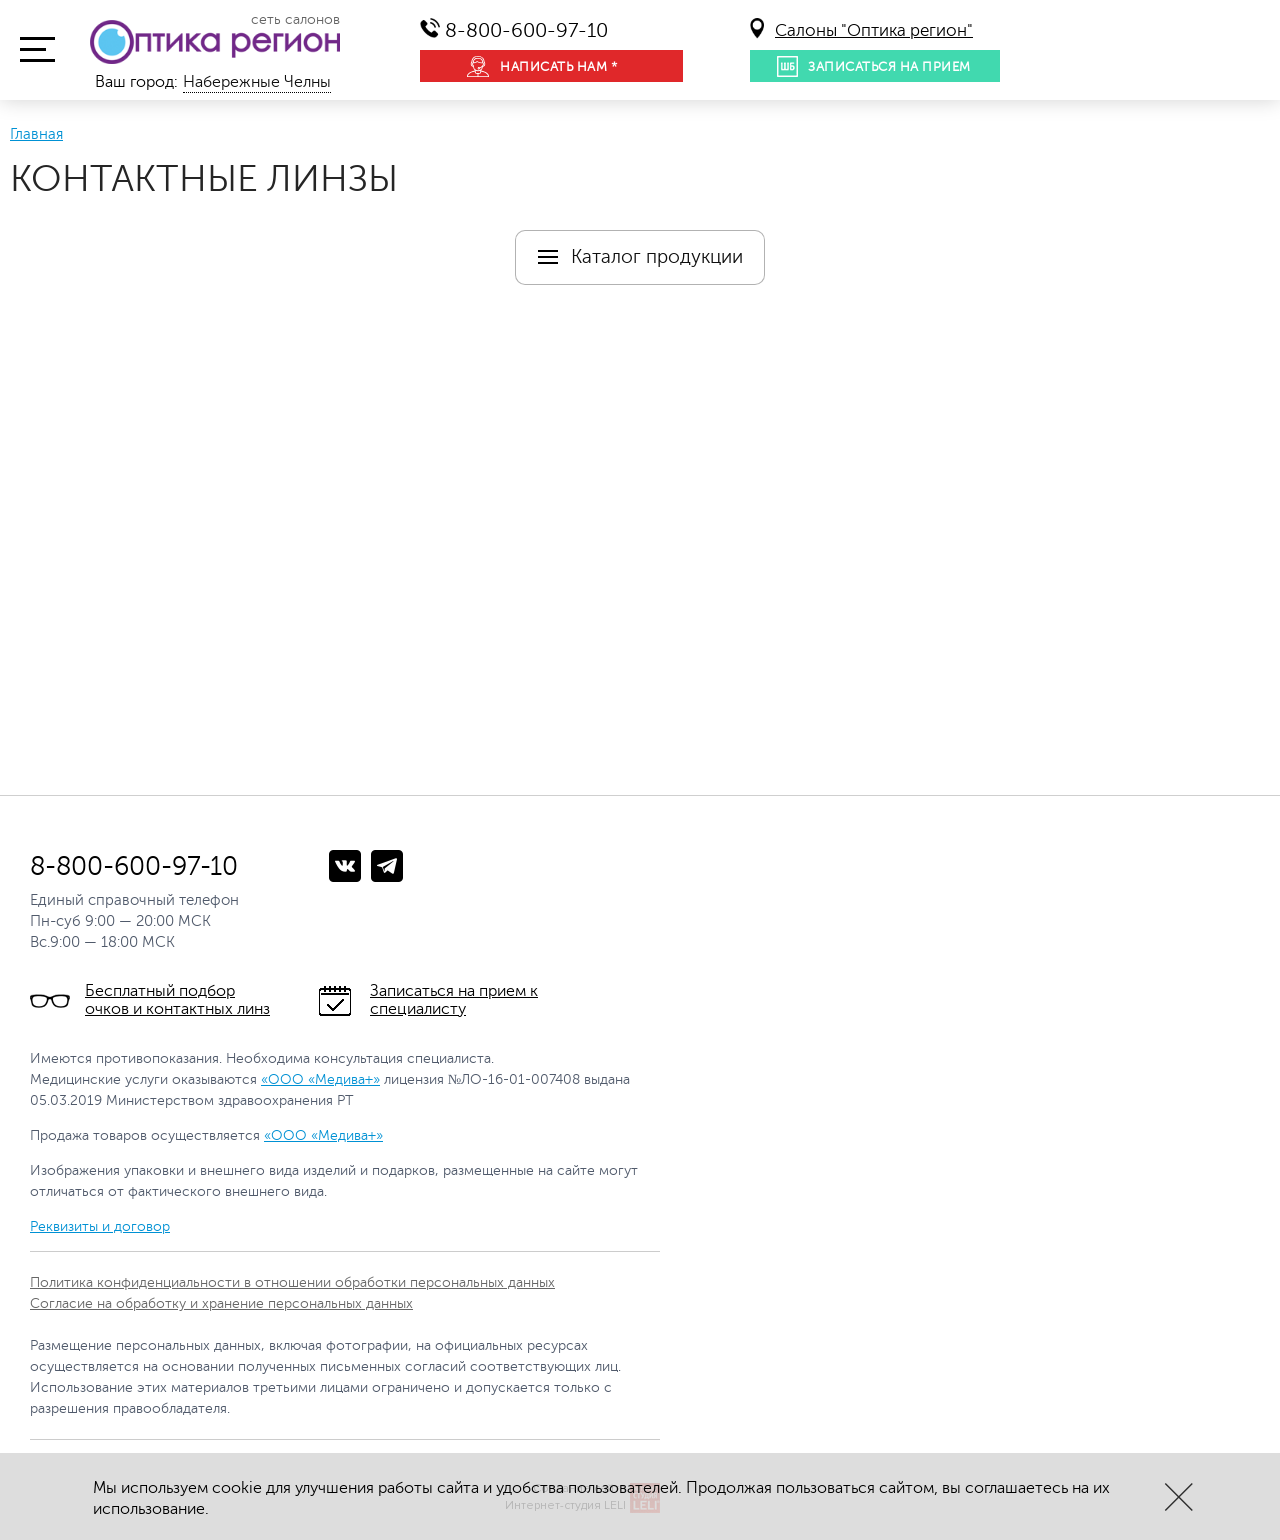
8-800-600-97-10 (526, 30)
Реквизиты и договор (100, 1226)
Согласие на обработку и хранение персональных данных (221, 1303)
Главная (36, 134)
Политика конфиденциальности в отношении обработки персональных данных (292, 1282)
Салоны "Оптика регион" (874, 30)
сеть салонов (295, 20)
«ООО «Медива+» (320, 1079)
